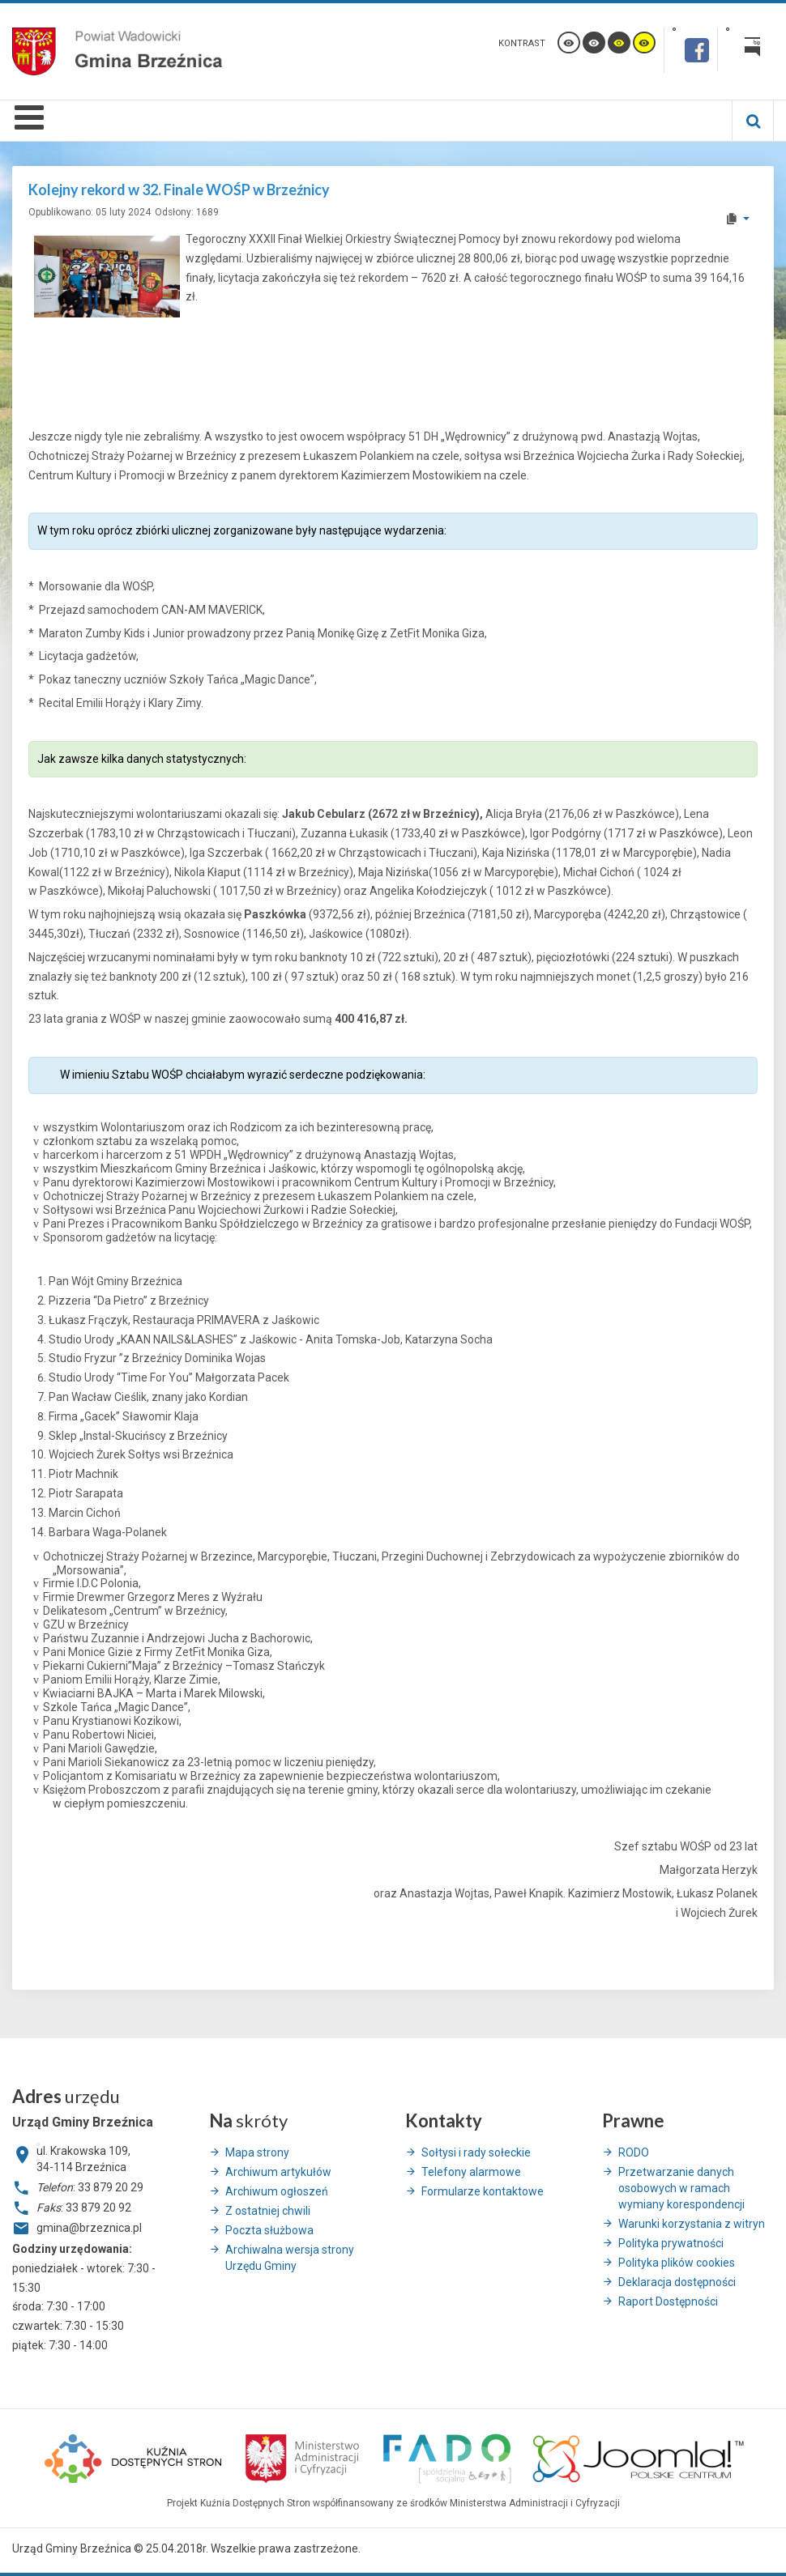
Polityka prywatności (671, 2243)
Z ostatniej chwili (267, 2210)
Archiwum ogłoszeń (276, 2191)
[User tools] (737, 219)
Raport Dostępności (668, 2301)
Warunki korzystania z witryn (691, 2223)
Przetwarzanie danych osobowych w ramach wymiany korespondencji (681, 2188)
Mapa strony (257, 2152)
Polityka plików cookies (676, 2262)
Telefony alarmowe (471, 2171)
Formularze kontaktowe (482, 2191)
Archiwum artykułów (278, 2171)
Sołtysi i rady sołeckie (476, 2152)
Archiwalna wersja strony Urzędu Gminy (289, 2257)
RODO (633, 2152)
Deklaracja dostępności (677, 2282)
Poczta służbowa (269, 2230)
